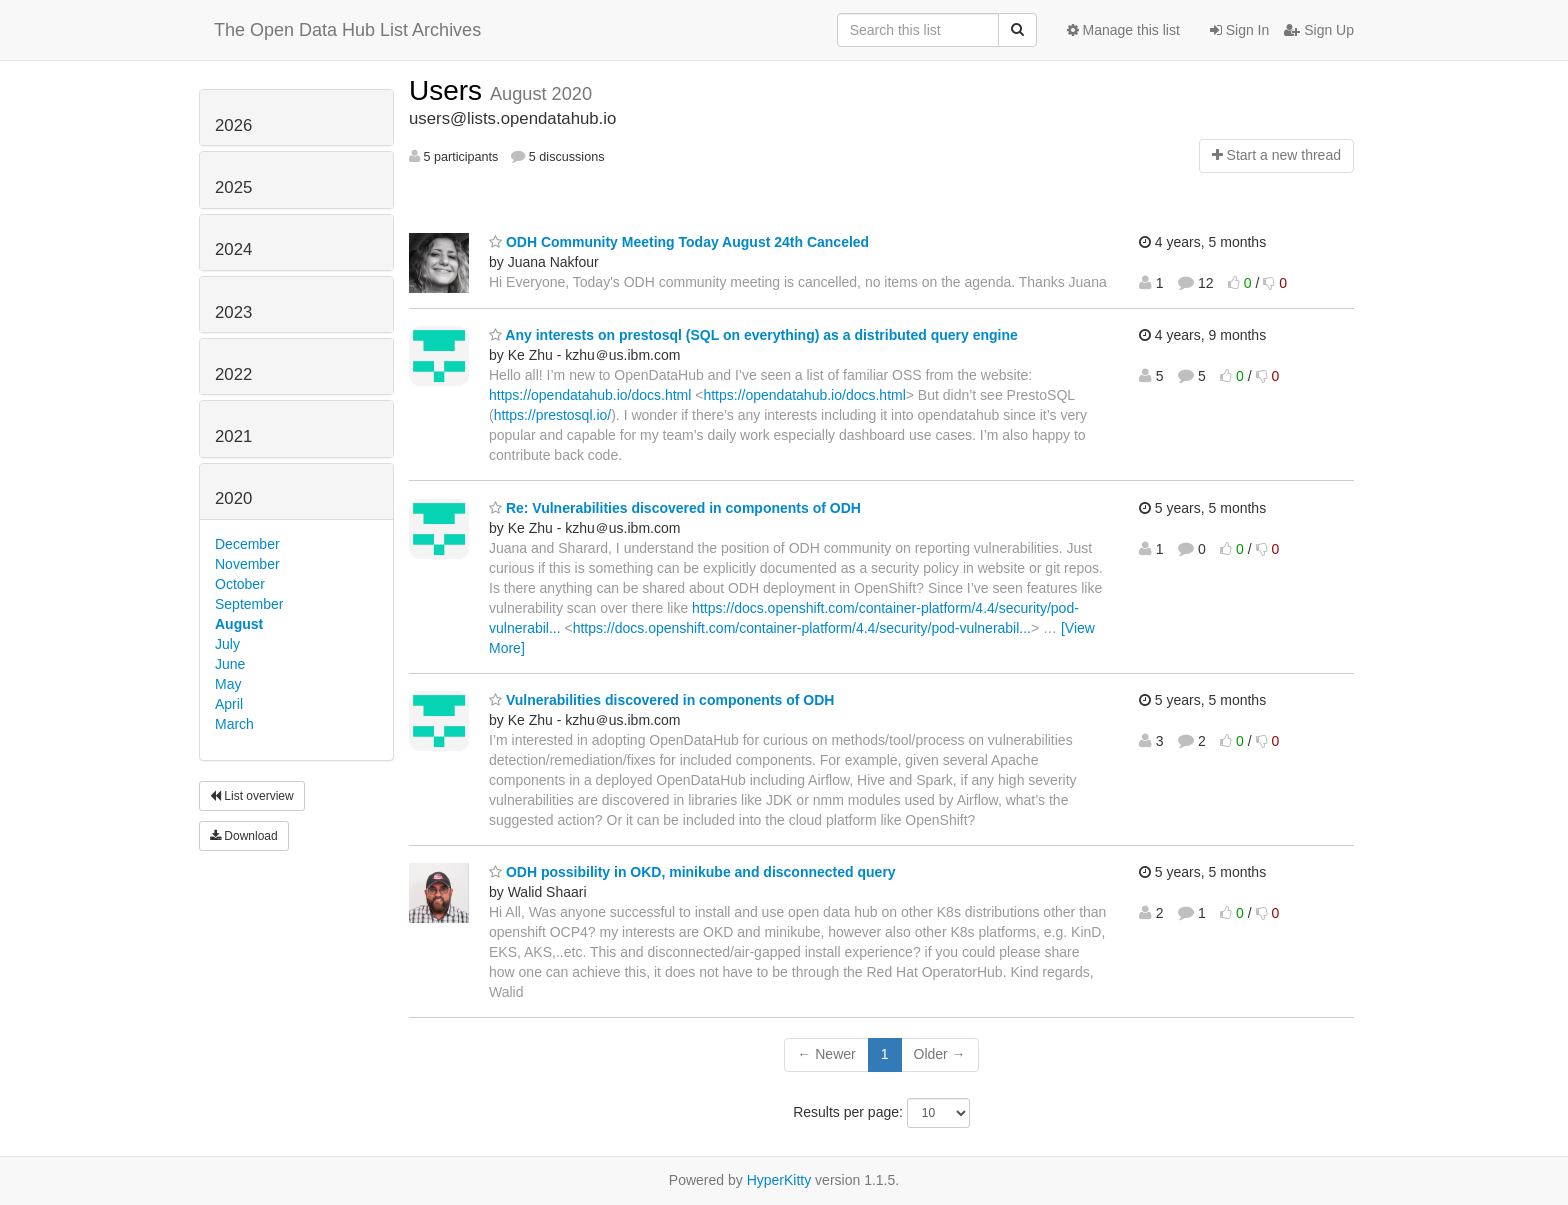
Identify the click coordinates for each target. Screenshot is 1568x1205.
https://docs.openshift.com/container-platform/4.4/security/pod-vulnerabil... (802, 628)
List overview (252, 796)
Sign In (1239, 30)
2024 (233, 249)
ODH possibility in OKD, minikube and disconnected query (692, 872)
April (229, 704)
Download (244, 836)
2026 (233, 125)
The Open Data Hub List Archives (347, 30)
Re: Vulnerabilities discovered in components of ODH (675, 508)
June (230, 664)
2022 (233, 374)
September (249, 604)
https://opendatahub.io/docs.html (590, 395)
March (234, 724)
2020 (233, 498)
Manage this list (1123, 30)
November (247, 564)
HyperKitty (779, 1180)
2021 (233, 436)
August (239, 624)
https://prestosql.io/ (553, 415)
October (240, 584)
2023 (233, 312)
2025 (233, 187)
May (228, 684)
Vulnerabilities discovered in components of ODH (661, 700)
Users (449, 90)
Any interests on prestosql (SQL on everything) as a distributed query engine (753, 335)
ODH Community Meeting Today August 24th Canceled (679, 242)
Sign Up (1319, 30)
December (247, 544)
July (227, 644)
